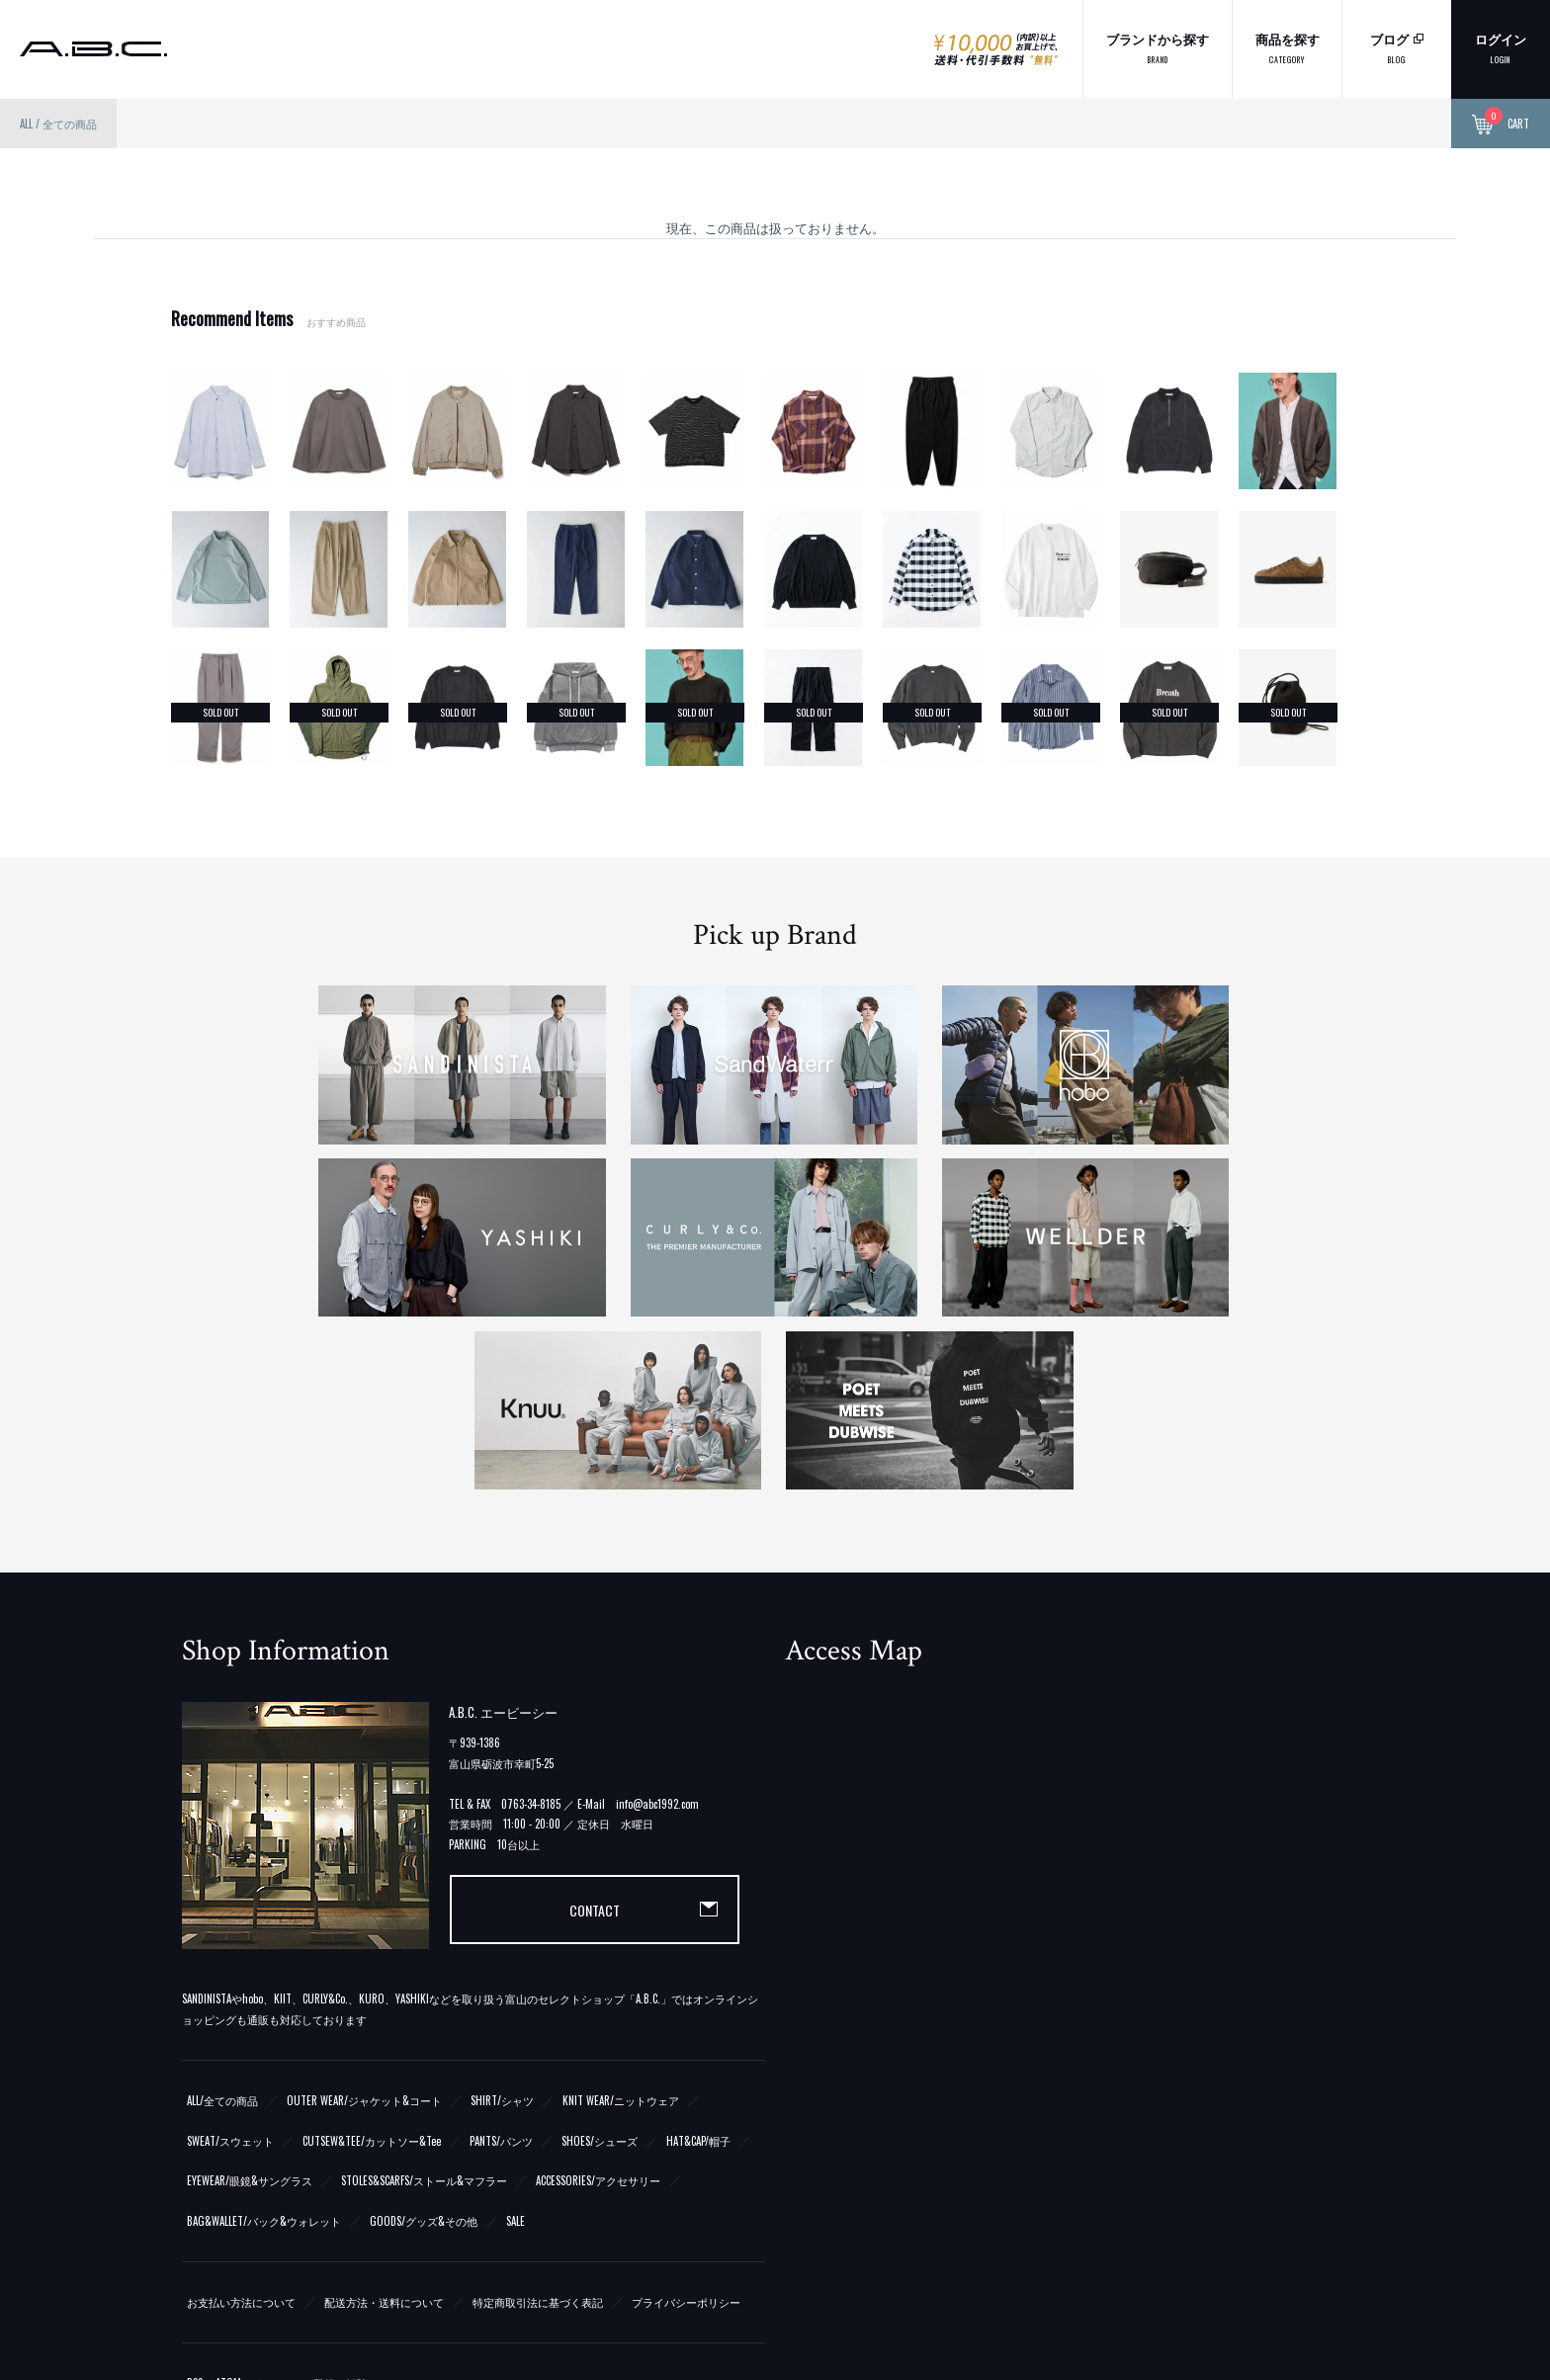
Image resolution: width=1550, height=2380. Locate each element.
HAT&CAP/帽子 (698, 1968)
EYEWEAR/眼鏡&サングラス (249, 2008)
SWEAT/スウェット (230, 1968)
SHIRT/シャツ (502, 1927)
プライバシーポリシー (686, 2130)
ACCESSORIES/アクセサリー (598, 2008)
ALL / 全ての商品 (58, 123)
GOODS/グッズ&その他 (423, 2049)
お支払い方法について (241, 2130)
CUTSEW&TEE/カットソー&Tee (371, 1968)
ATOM (228, 2210)
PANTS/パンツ (501, 1968)
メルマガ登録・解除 (319, 2210)
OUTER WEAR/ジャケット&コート (364, 1927)
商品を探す (1287, 47)
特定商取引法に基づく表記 (538, 2130)
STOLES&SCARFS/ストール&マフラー (424, 2008)
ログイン (1500, 47)
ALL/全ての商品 (222, 1927)
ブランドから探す (1157, 47)
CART (1500, 124)
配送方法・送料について (384, 2130)
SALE (515, 2049)
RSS (195, 2210)
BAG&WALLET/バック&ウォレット (264, 2049)
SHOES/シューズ (599, 1968)
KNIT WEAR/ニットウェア (620, 1927)
